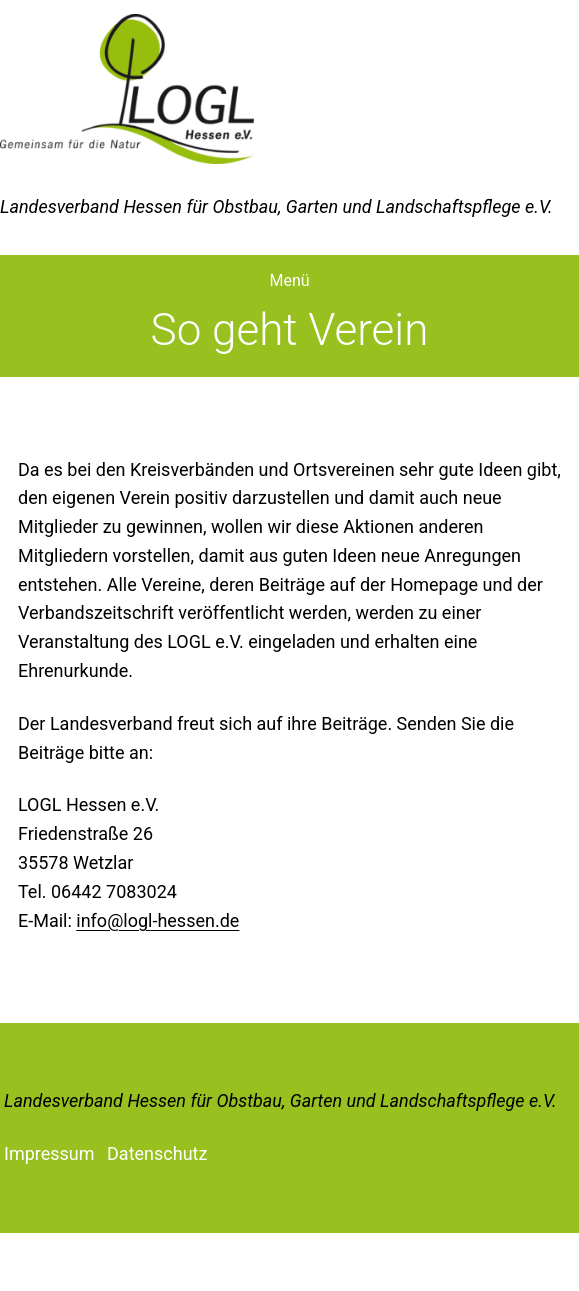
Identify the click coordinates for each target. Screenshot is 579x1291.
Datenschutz (157, 1153)
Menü (289, 280)
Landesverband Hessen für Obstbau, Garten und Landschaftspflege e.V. (280, 1100)
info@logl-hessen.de (157, 920)
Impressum (49, 1153)
